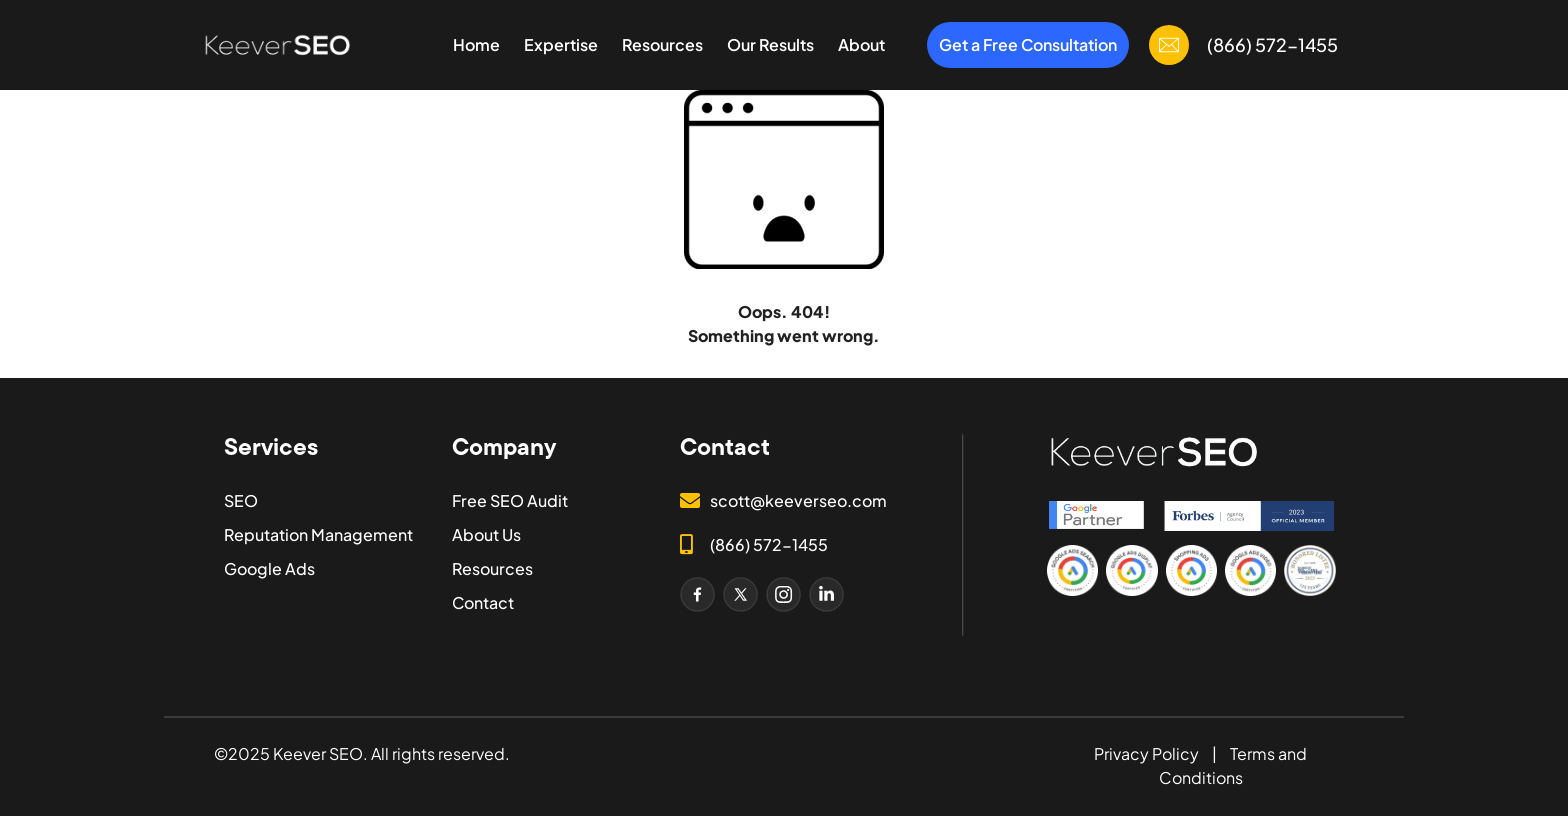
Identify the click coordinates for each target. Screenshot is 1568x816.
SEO (241, 500)
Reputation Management (318, 534)
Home (476, 44)
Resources (662, 44)
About (861, 44)
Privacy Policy (1146, 753)
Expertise (561, 44)
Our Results (770, 44)
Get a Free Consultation (1028, 44)
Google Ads (269, 568)
